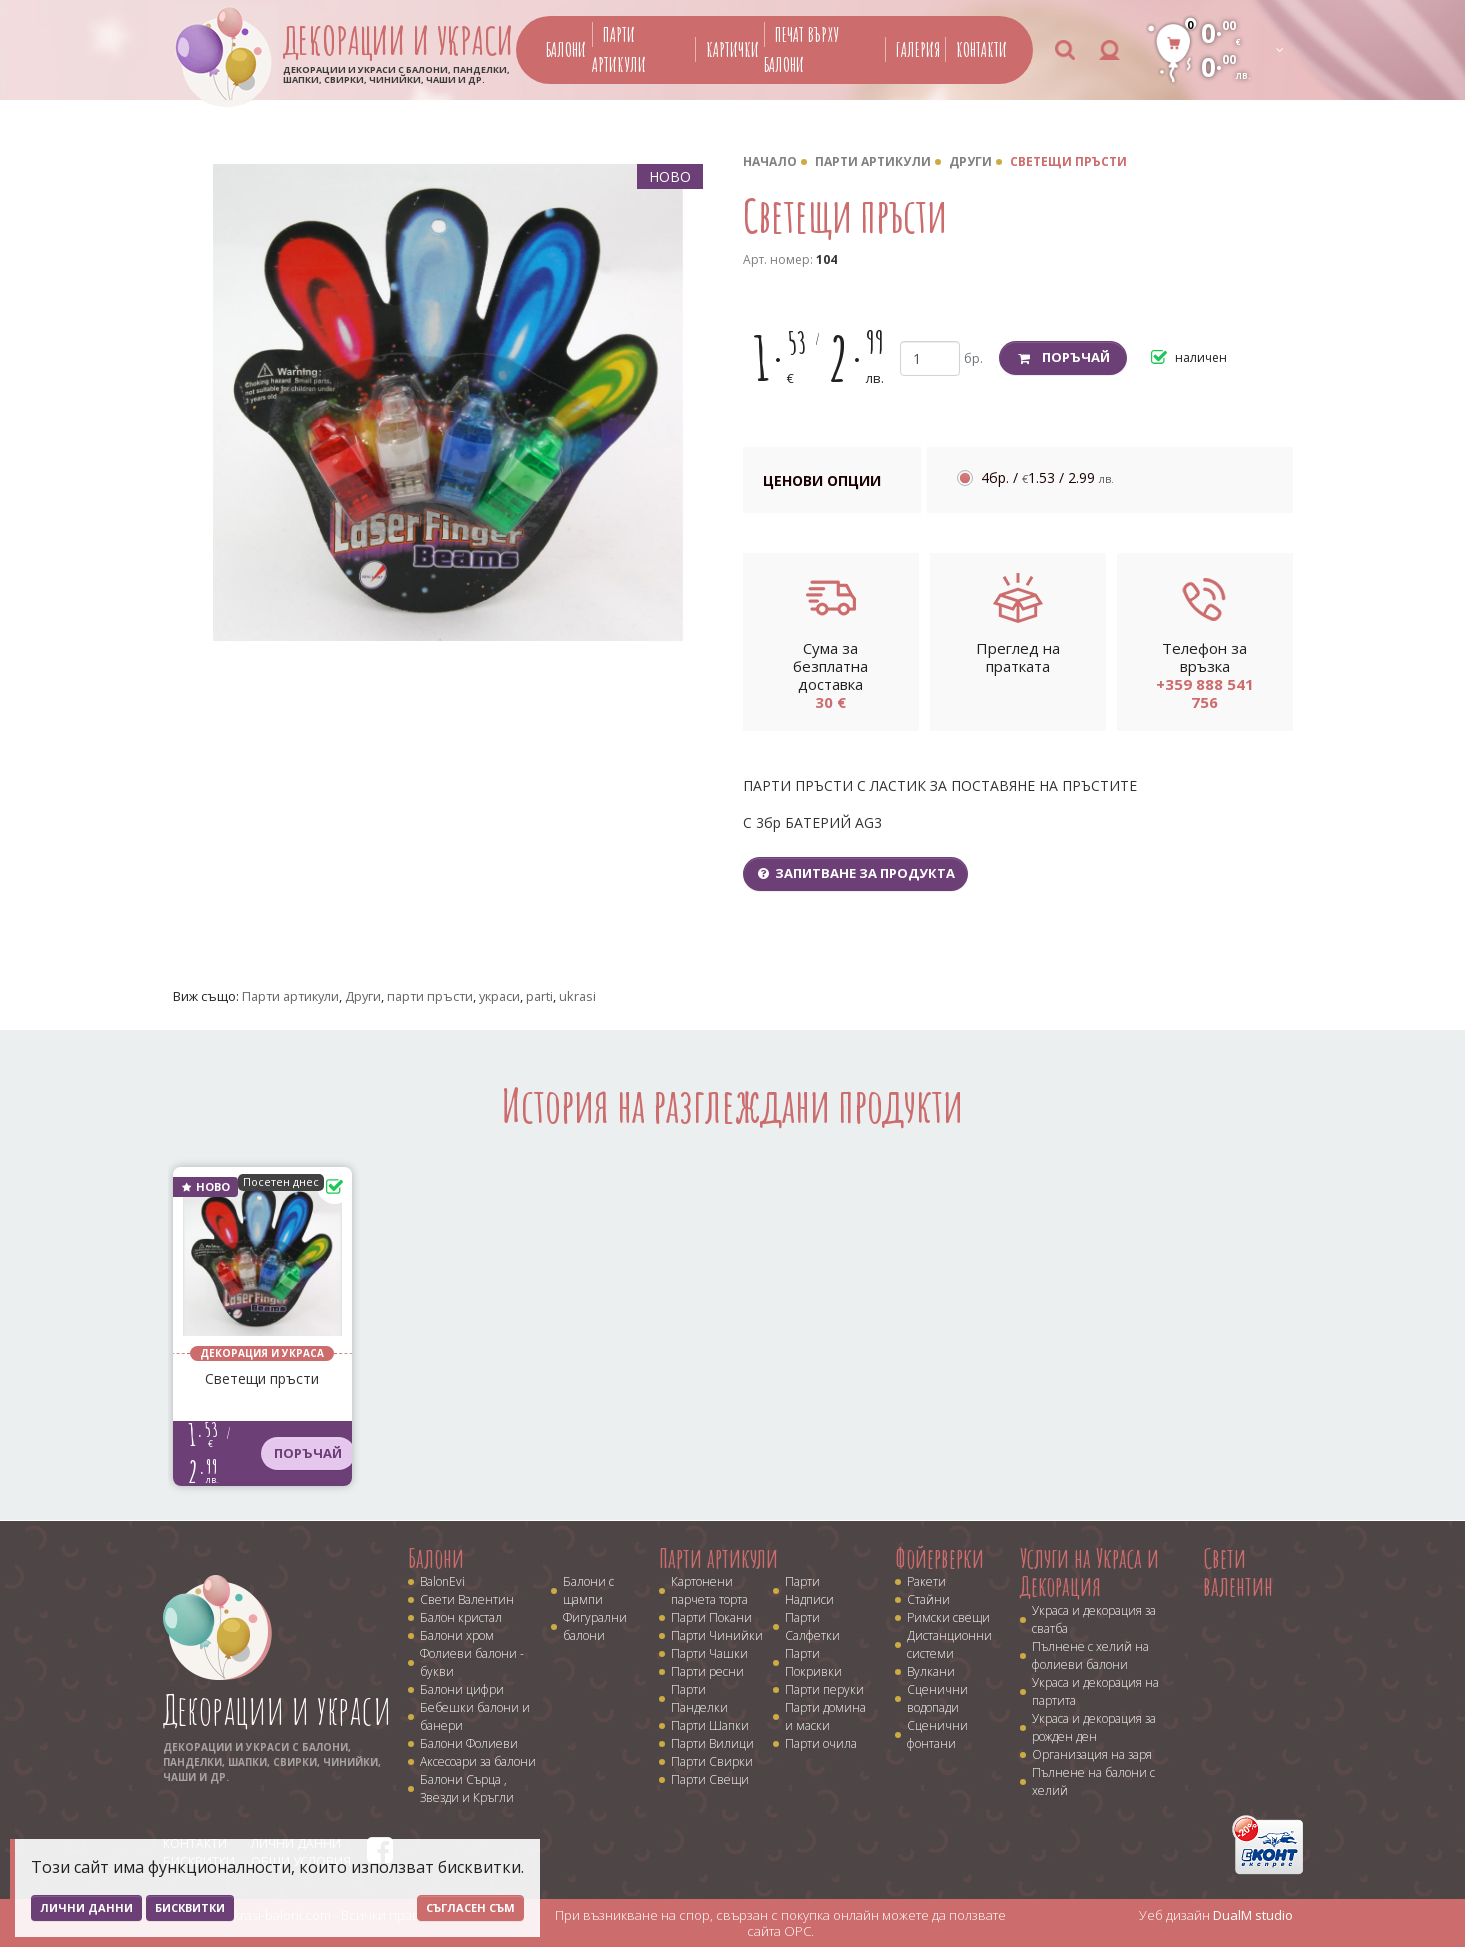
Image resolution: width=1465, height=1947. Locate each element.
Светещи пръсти (1068, 161)
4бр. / (1047, 477)
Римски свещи (948, 1617)
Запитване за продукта (856, 873)
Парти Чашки (709, 1653)
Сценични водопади (937, 1698)
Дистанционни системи (949, 1644)
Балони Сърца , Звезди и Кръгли (467, 1788)
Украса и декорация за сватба (1094, 1619)
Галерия (918, 49)
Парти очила (821, 1743)
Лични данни (86, 1907)
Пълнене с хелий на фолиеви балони (1090, 1655)
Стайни (928, 1599)
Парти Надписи (809, 1590)
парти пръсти (430, 996)
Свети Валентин (467, 1599)
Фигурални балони (595, 1626)
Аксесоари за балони (478, 1761)
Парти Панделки (699, 1698)
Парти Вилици (712, 1743)
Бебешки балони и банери (475, 1716)
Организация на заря (1092, 1754)
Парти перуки (824, 1689)
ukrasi (577, 996)
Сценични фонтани (937, 1734)
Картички (732, 49)
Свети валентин (1238, 1572)
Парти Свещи (710, 1779)
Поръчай (1063, 357)
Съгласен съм (470, 1907)
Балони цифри (462, 1689)
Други (970, 161)
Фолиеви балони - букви (472, 1662)
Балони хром (457, 1635)
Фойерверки (939, 1558)
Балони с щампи (588, 1590)
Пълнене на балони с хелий (1093, 1781)
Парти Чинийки (717, 1635)
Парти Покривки (813, 1662)
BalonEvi (442, 1581)
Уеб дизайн (1216, 1915)
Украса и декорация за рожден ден (1094, 1727)
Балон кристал (461, 1617)
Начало (770, 161)
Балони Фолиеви (469, 1743)
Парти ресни (707, 1671)
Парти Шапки (710, 1725)
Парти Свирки (712, 1761)
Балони (566, 49)
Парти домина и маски (825, 1716)
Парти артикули (873, 161)
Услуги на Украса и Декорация (1089, 1572)
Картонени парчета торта (709, 1590)
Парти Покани (711, 1617)
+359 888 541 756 (1205, 693)
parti (539, 996)
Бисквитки (190, 1907)
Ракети (926, 1581)
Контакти (981, 49)
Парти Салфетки (812, 1626)
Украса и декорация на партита (1095, 1691)
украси (499, 996)
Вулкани (931, 1671)
